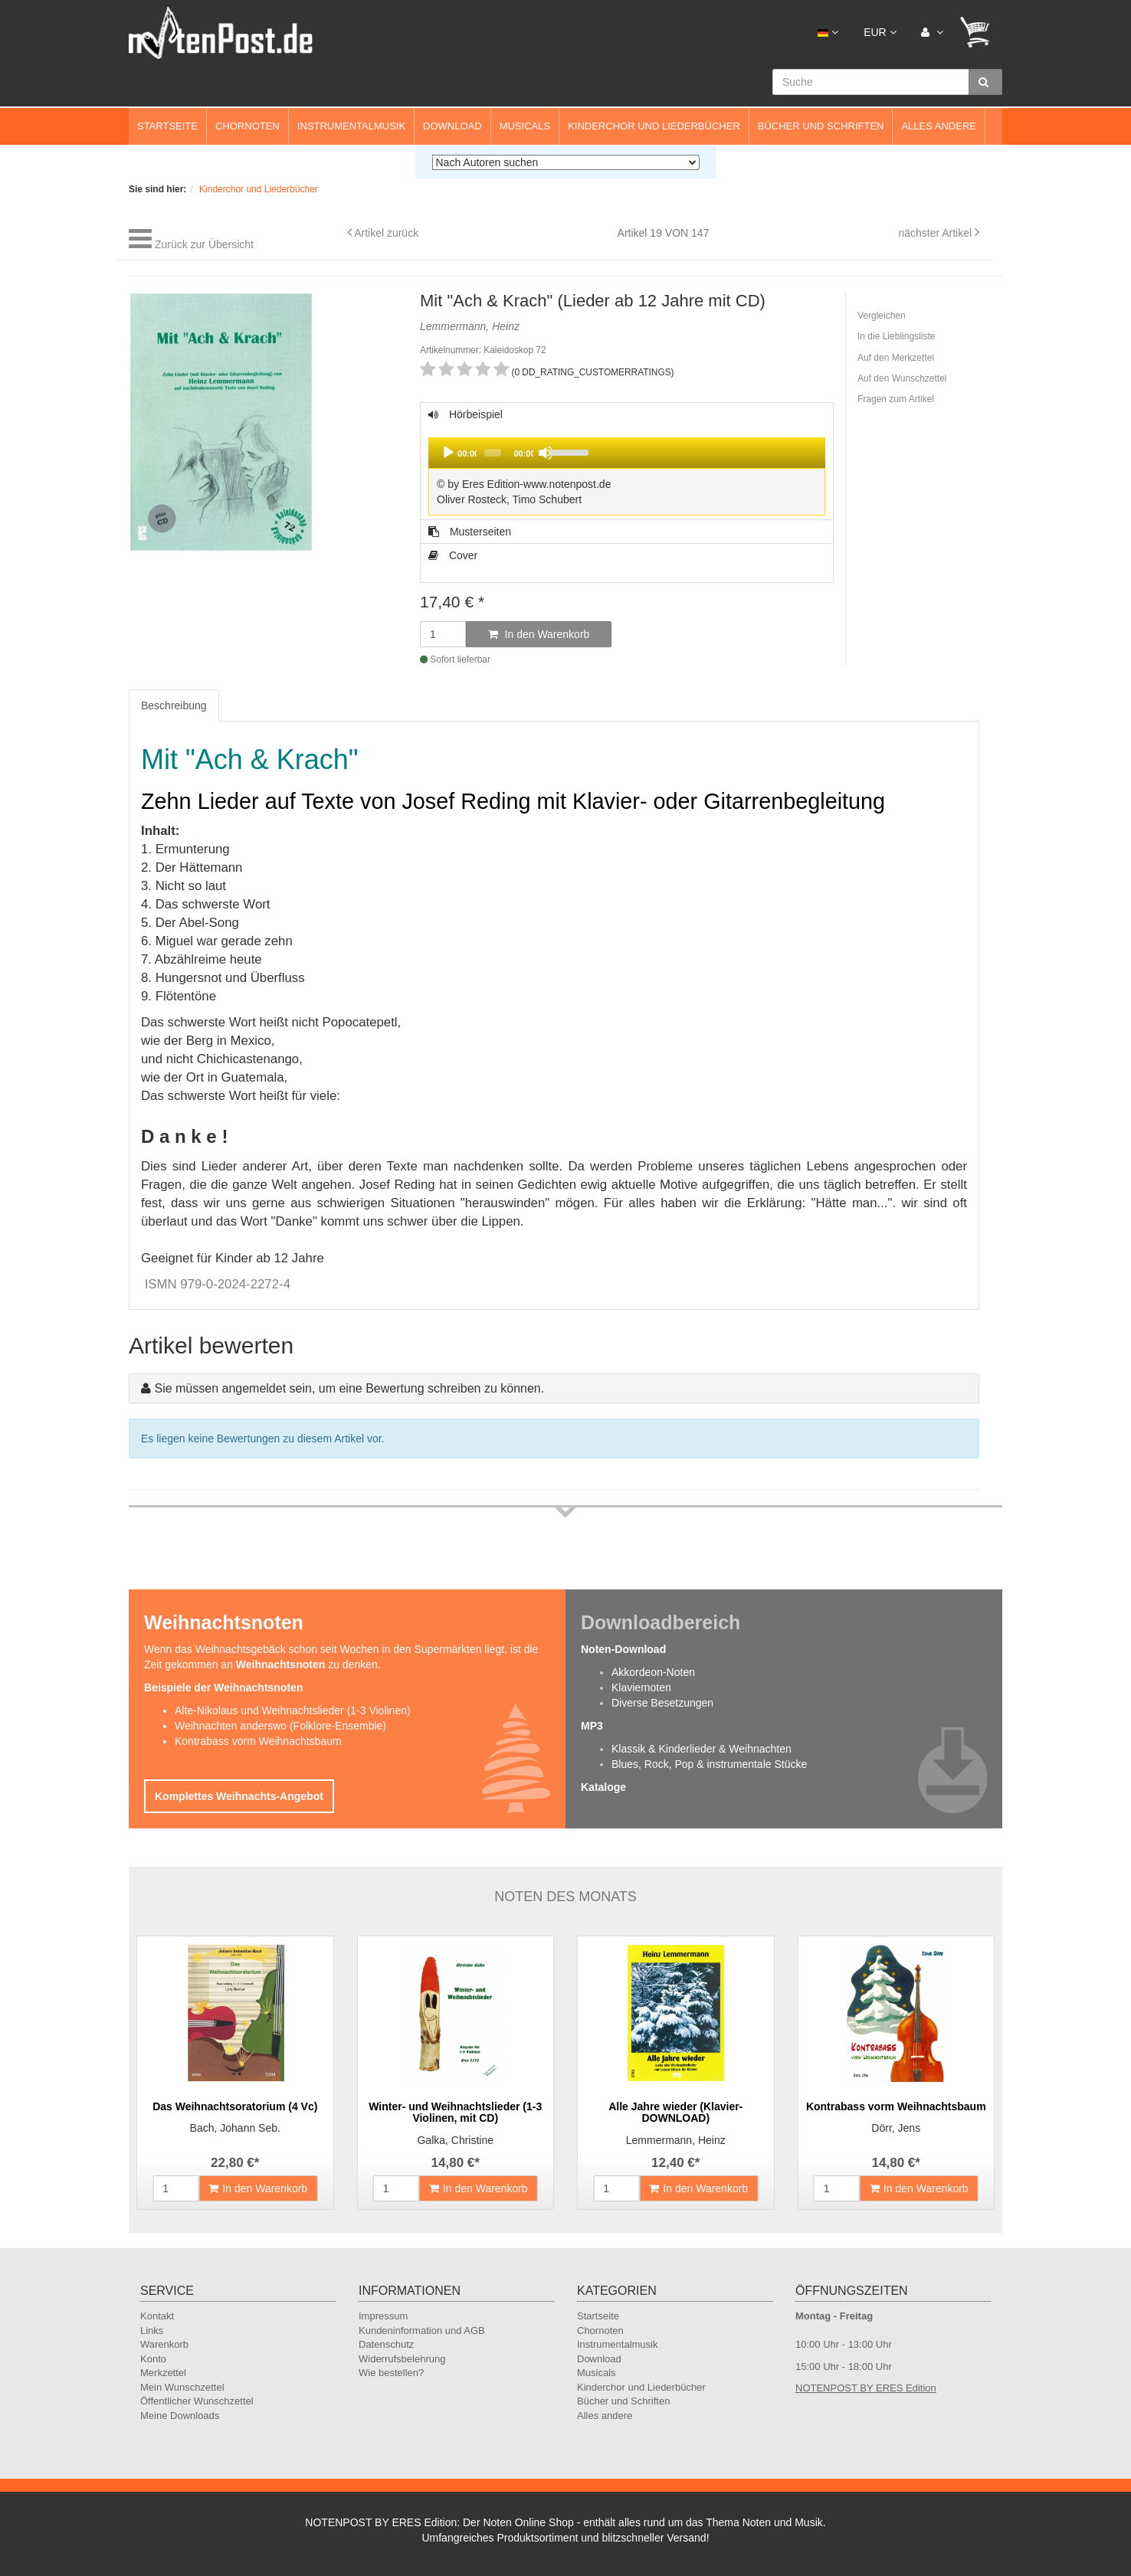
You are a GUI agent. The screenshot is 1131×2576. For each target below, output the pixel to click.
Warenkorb (164, 2344)
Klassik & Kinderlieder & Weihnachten (701, 1749)
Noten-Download (623, 1649)
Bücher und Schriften (821, 126)
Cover (452, 555)
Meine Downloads (179, 2415)
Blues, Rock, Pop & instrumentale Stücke (709, 1764)
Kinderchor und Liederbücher (654, 126)
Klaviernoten (641, 1687)
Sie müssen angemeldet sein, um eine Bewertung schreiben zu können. (349, 1388)
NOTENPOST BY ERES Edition (865, 2388)
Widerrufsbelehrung (402, 2359)
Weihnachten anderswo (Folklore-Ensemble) (280, 1726)
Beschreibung (174, 705)
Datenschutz (386, 2344)
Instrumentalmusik (351, 126)
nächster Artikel (936, 233)
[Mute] (545, 452)
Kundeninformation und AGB (422, 2330)
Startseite (167, 126)
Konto (153, 2359)
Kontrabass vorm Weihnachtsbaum (258, 1741)
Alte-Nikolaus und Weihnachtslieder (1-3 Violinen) (293, 1710)
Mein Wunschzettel (182, 2387)
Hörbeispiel (626, 464)
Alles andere (938, 126)
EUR (880, 32)
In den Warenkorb (539, 634)
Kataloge (603, 1787)
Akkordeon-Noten (653, 1672)
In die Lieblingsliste (896, 336)
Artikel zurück (386, 233)
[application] (626, 452)
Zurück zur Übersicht (204, 244)
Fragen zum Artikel (895, 399)
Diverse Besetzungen (662, 1703)
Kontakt (157, 2316)
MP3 (592, 1726)
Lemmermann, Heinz (676, 2140)
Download (452, 126)
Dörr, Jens (895, 2128)
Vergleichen (881, 315)
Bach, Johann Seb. (235, 2128)
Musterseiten (469, 531)
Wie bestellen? (391, 2372)
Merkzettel (163, 2372)
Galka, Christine (455, 2140)
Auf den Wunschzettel (902, 378)
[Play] (448, 452)
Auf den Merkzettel (895, 357)
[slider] (492, 453)
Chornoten (247, 126)
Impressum (383, 2316)
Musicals (525, 126)
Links (151, 2330)
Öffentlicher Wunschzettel (197, 2401)
